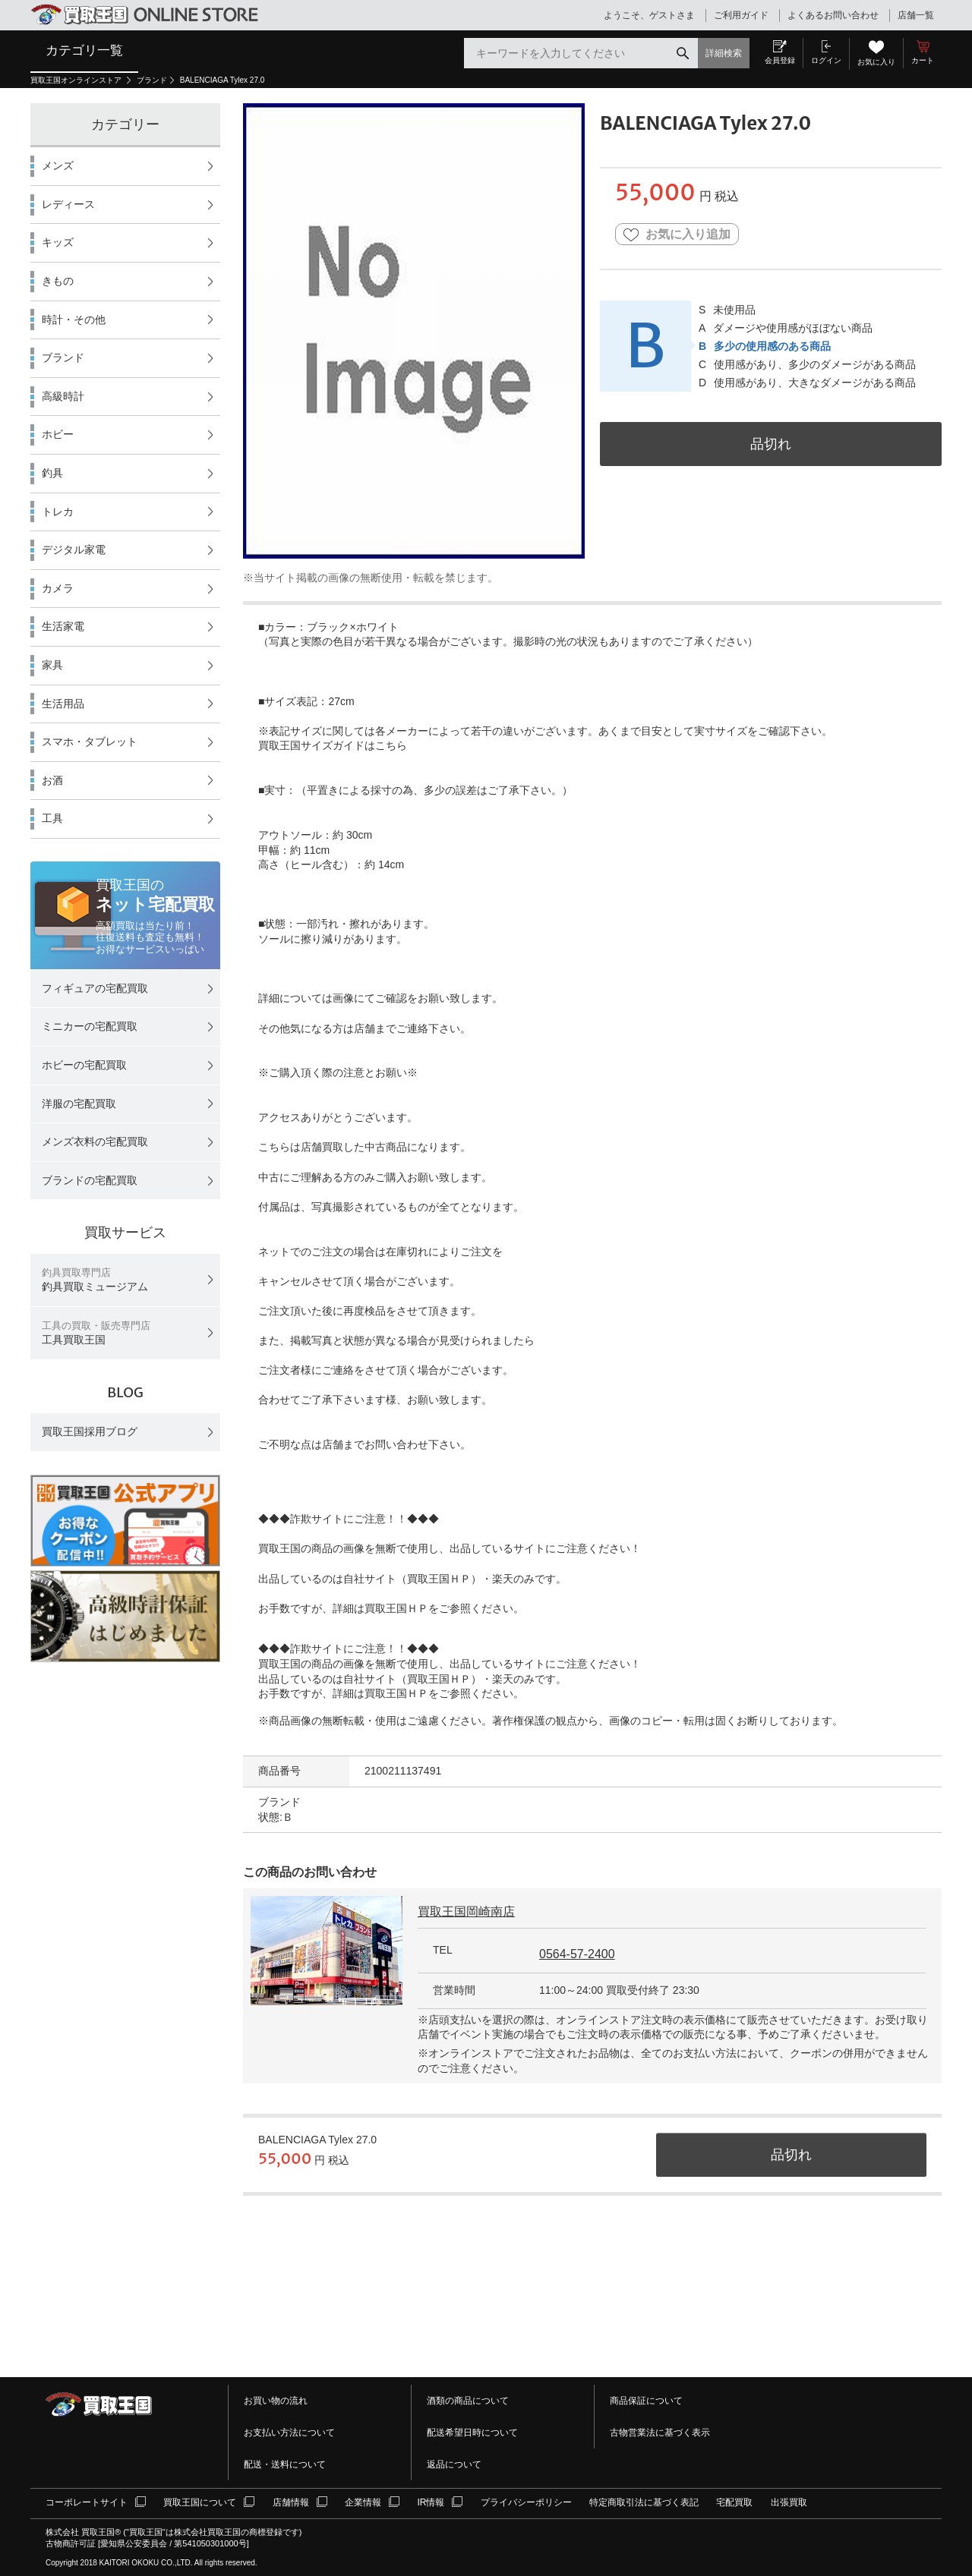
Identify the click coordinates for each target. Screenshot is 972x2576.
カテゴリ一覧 (84, 50)
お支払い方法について (289, 2432)
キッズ (58, 242)
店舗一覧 (916, 15)
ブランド (152, 80)
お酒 (52, 780)
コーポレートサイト (87, 2502)
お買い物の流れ (276, 2400)
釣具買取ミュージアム (95, 1280)
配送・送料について (285, 2464)
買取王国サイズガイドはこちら (332, 745)
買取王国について (199, 2502)
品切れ (770, 443)
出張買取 (789, 2502)
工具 (52, 818)
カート (922, 60)
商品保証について (646, 2400)
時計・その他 (74, 319)
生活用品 (63, 704)
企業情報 (363, 2502)
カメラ (58, 588)
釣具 (52, 473)
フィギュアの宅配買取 (95, 988)
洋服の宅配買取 (79, 1103)
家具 (52, 665)
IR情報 (430, 2502)
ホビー (58, 434)
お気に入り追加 (677, 235)
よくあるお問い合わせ (833, 15)
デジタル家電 (74, 549)
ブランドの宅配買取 (89, 1180)
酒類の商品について (468, 2400)
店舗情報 (291, 2502)
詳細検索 (723, 53)
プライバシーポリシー (526, 2502)
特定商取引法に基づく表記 (644, 2502)
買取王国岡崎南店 (466, 1911)
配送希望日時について (472, 2432)
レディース (68, 204)
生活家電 (63, 626)
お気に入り (876, 62)
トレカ (58, 511)
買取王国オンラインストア (77, 80)
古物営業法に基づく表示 (660, 2432)
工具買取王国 (96, 1333)
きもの (58, 281)
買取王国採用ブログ (89, 1431)
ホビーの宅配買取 (84, 1065)
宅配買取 (734, 2502)
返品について (454, 2464)
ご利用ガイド (741, 15)
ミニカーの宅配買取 (89, 1026)
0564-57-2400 (577, 1954)
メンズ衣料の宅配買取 (95, 1141)
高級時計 (63, 396)
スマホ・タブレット (89, 741)
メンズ (58, 165)
